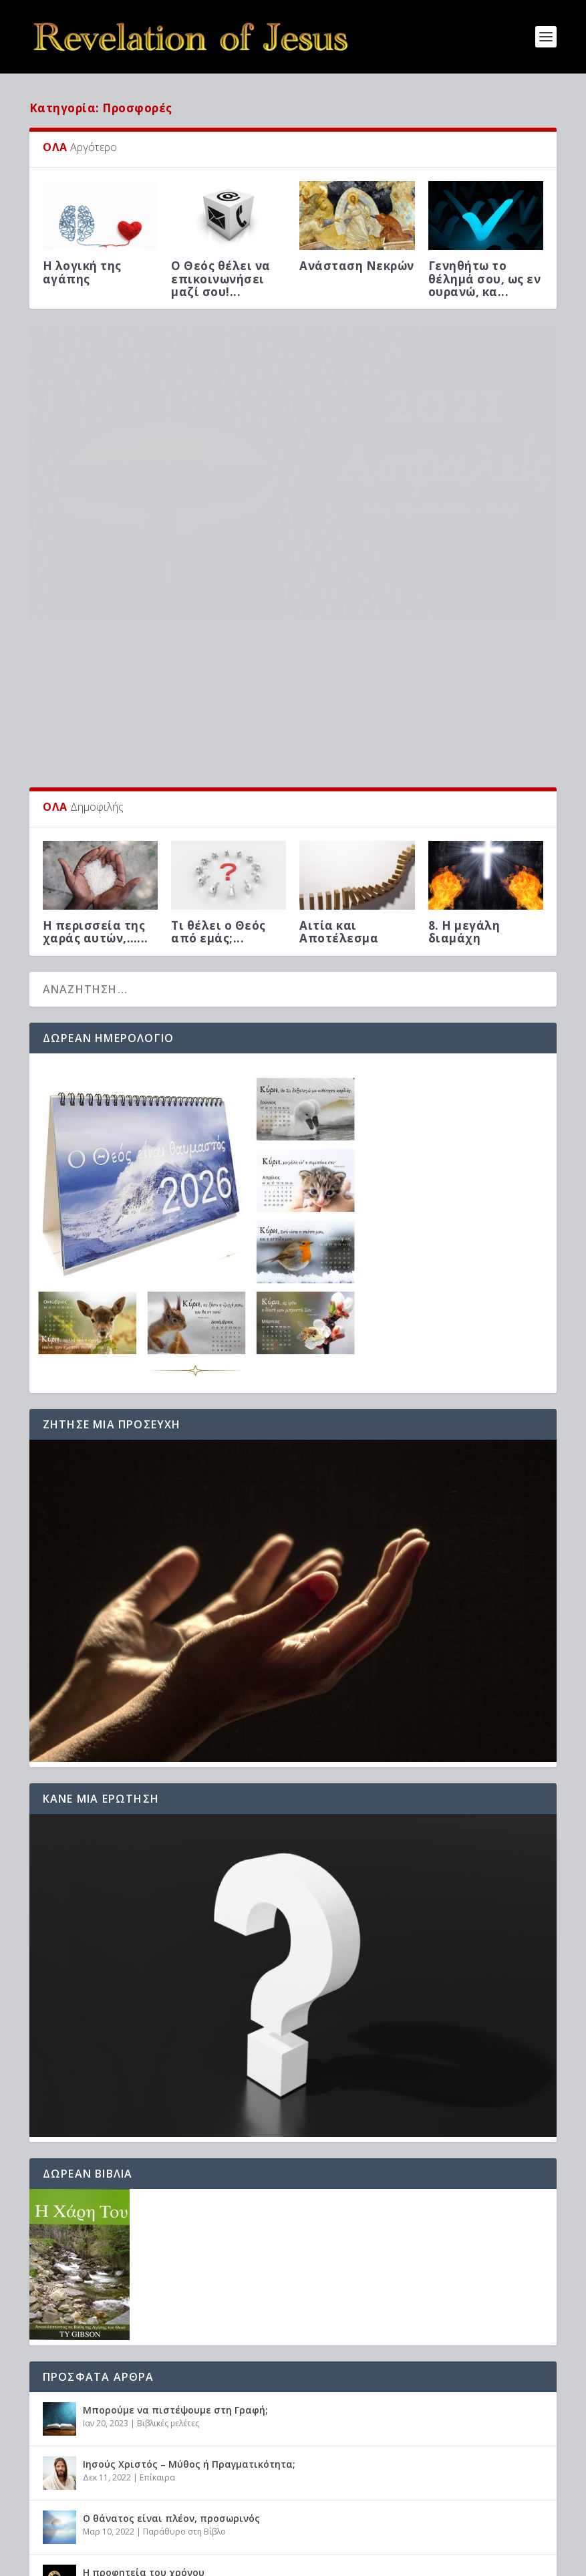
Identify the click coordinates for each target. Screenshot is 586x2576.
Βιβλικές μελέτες (168, 2278)
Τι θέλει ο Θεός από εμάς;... (218, 787)
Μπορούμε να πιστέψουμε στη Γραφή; (175, 2265)
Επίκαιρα (157, 2332)
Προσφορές (66, 518)
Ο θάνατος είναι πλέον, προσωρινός (171, 2373)
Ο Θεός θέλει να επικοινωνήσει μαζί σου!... (221, 278)
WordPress (271, 2561)
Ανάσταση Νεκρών (356, 265)
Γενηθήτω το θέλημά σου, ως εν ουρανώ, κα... (484, 278)
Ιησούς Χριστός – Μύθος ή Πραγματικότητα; (189, 2319)
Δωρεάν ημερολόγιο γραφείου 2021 (151, 497)
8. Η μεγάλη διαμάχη (464, 787)
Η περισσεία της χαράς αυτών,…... (95, 787)
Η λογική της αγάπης (82, 272)
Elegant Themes (146, 2561)
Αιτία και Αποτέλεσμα (338, 787)
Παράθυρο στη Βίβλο (184, 2386)
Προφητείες (221, 2440)
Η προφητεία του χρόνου (143, 2427)
